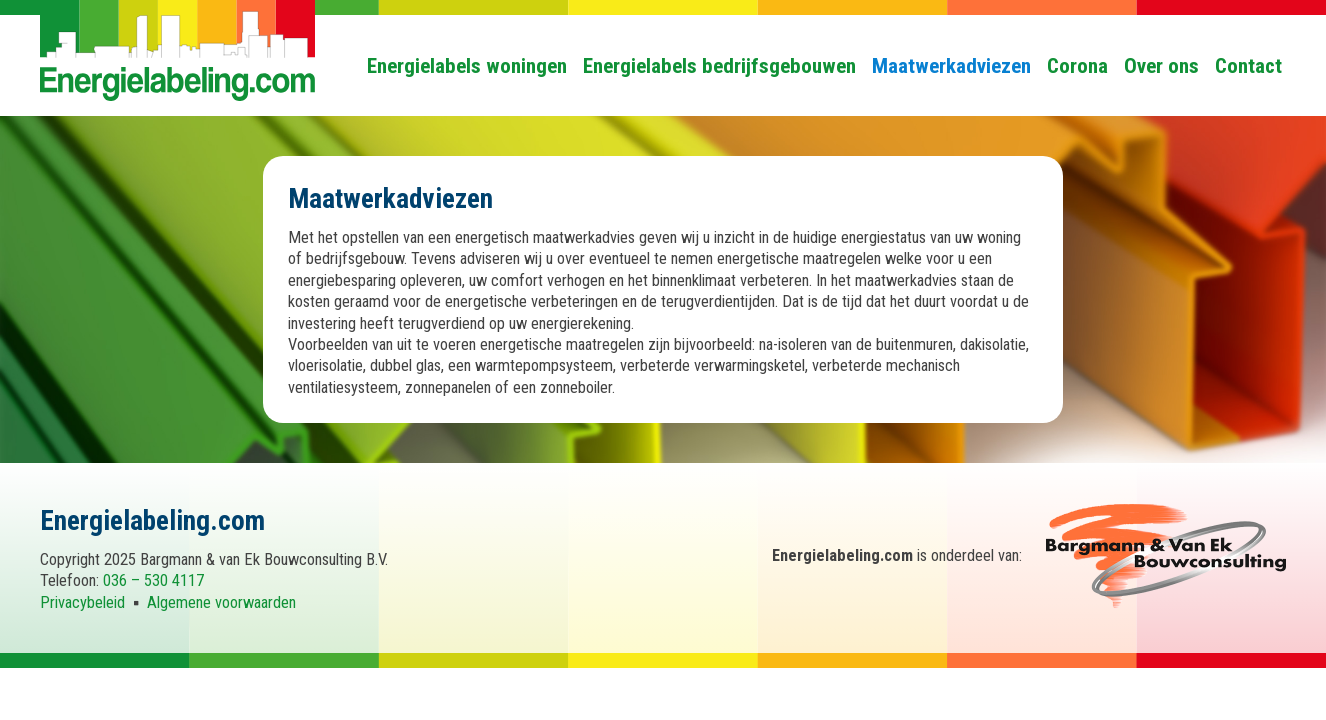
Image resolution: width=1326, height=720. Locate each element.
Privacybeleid (82, 602)
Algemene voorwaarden (221, 602)
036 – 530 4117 (153, 580)
